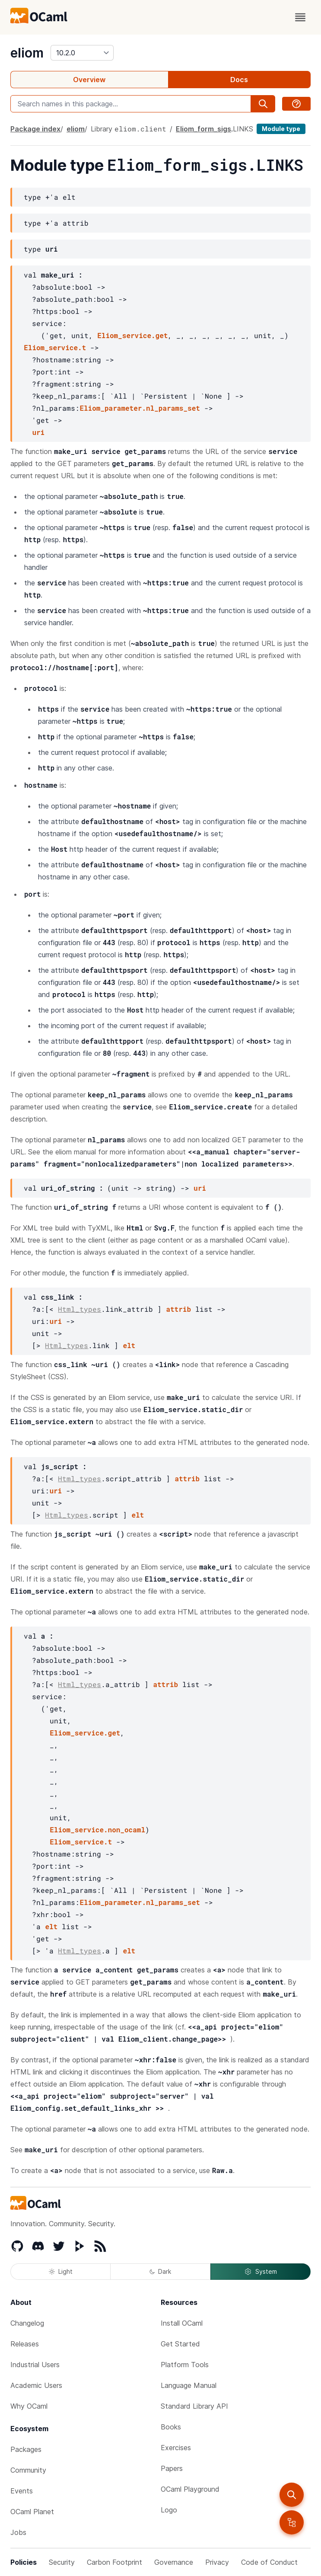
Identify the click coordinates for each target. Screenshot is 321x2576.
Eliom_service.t (55, 347)
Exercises (176, 2447)
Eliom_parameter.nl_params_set (139, 407)
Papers (172, 2468)
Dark (160, 2271)
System (260, 2272)
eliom (27, 53)
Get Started (180, 2343)
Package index (35, 129)
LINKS (243, 129)
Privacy (217, 2562)
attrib (178, 1309)
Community (28, 2470)
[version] (82, 53)
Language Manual (188, 2385)
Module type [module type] (281, 128)
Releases (24, 2343)
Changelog (27, 2323)
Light (61, 2271)
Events (21, 2491)
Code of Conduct (269, 2562)
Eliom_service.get (132, 335)
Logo (169, 2510)
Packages (25, 2449)
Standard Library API (194, 2406)
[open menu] (300, 17)
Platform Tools (185, 2364)
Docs (239, 79)
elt (129, 1345)
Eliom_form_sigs (203, 129)
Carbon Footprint (114, 2562)
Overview (89, 79)
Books (171, 2427)
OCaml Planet (32, 2511)
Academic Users (36, 2385)
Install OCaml (182, 2323)
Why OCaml (29, 2406)
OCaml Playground (190, 2489)
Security (62, 2562)
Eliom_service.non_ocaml (97, 1829)
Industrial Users (35, 2364)
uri (38, 432)
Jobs (18, 2532)
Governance (173, 2562)
